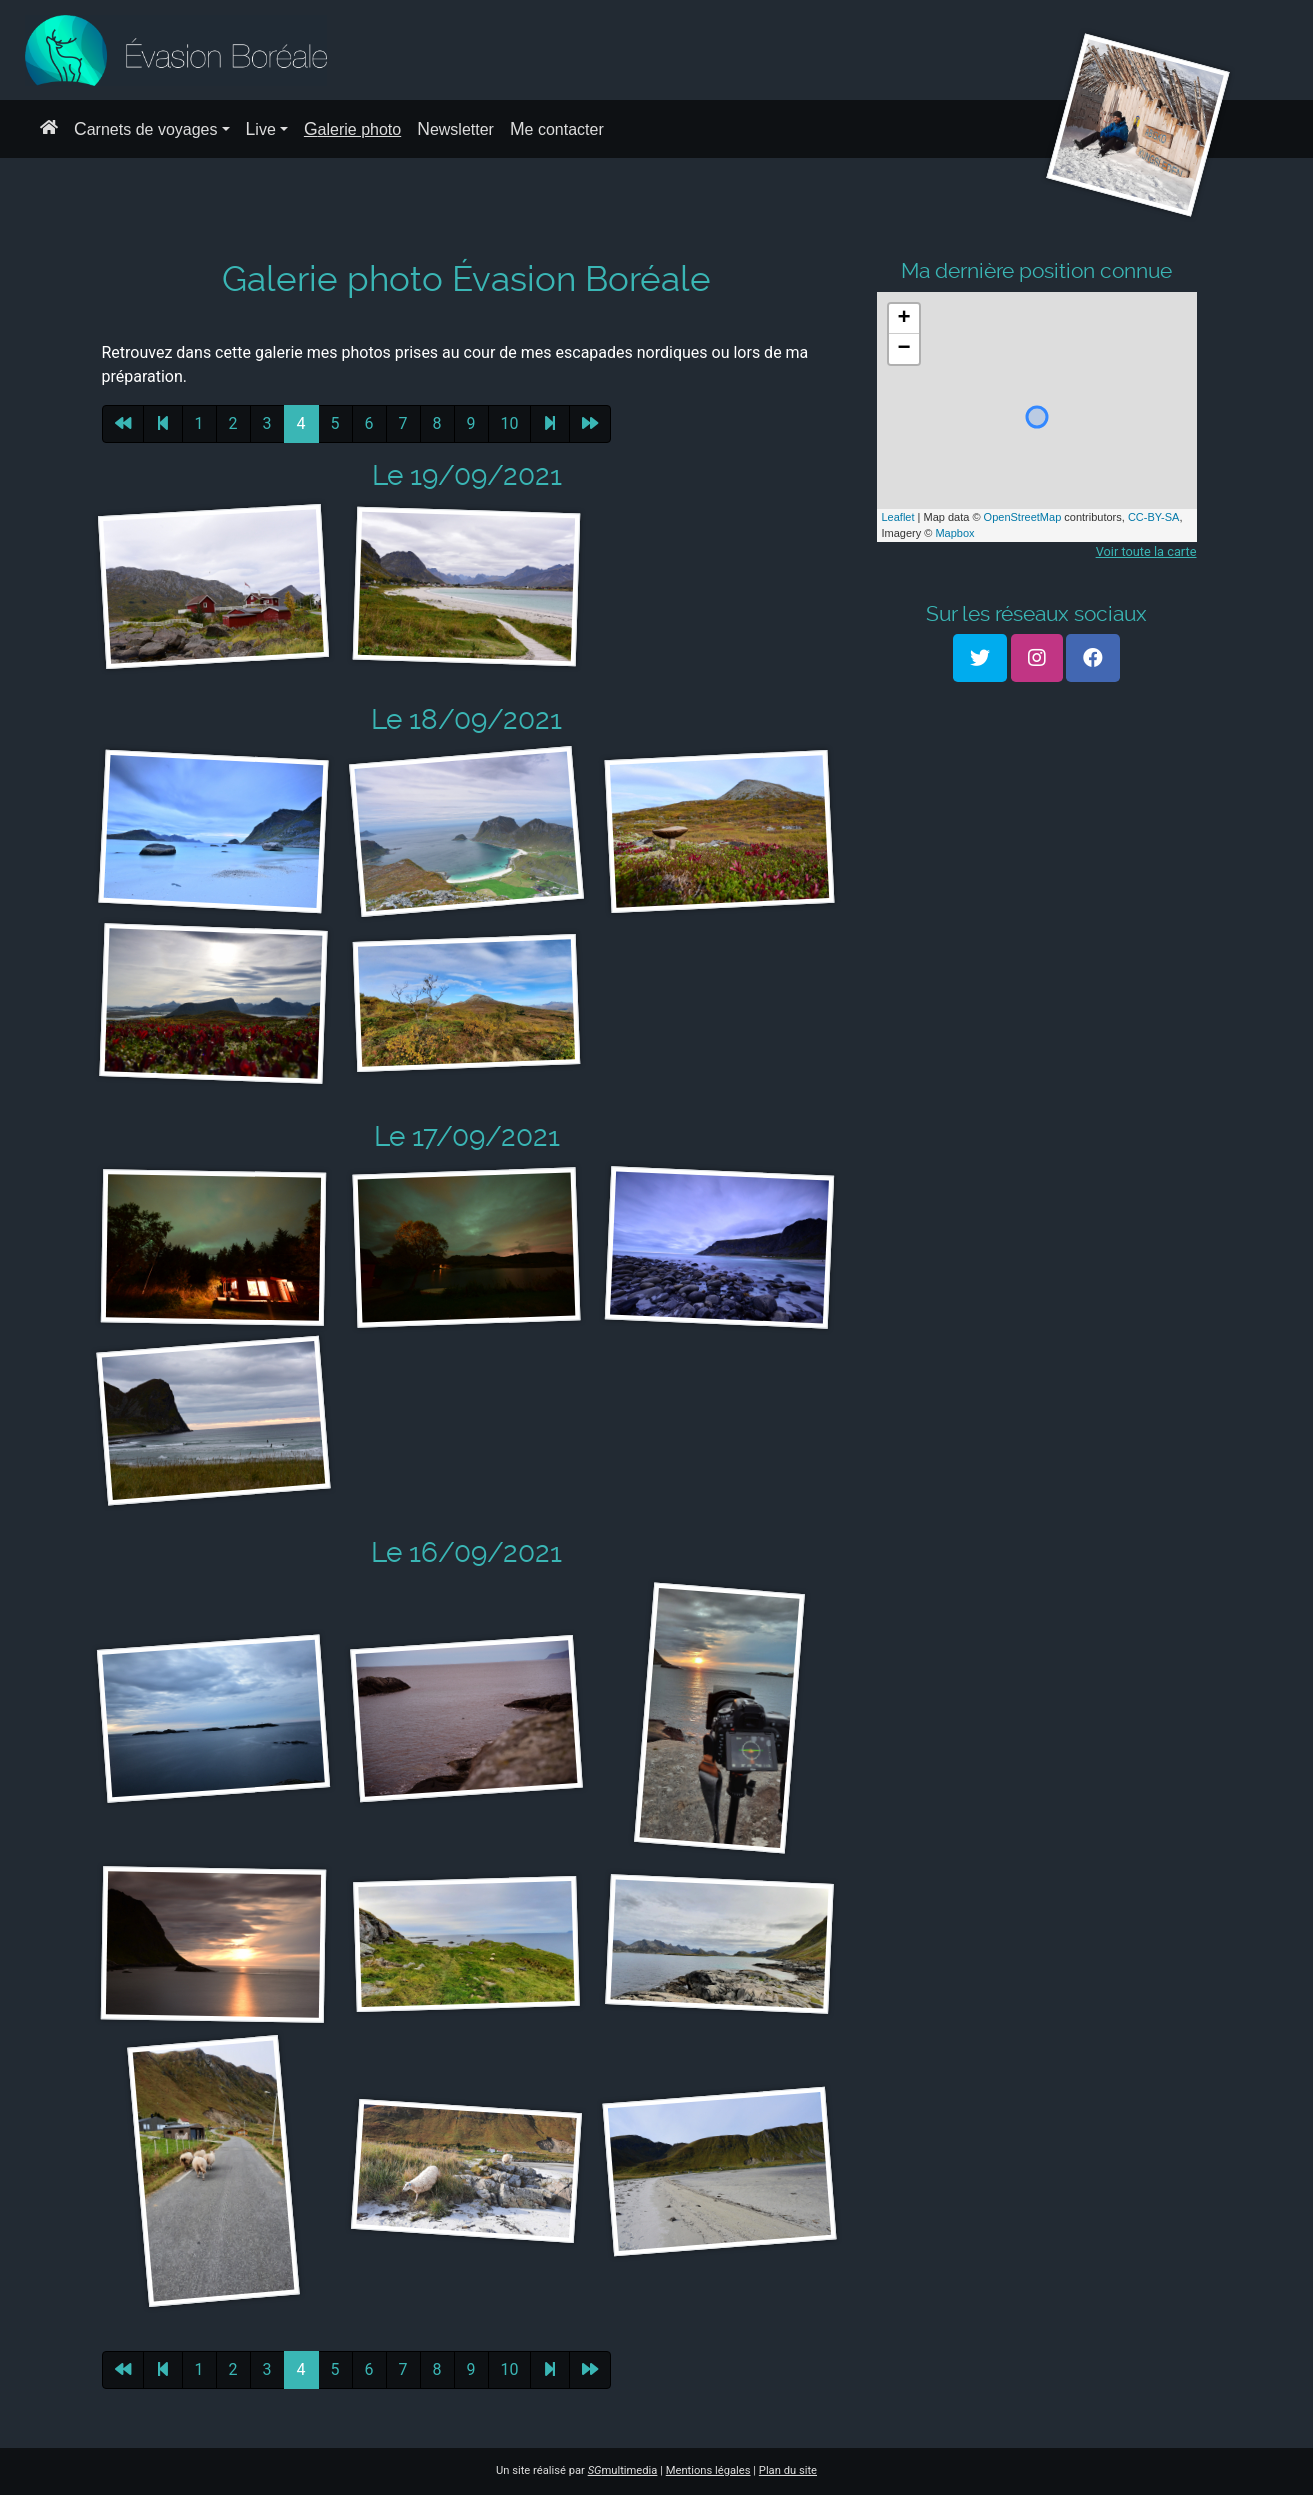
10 (510, 423)
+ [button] (903, 319)
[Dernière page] (590, 424)
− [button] (903, 349)
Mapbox (954, 533)
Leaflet (898, 517)
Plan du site (788, 2470)
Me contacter (557, 129)
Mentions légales (708, 2470)
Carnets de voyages (145, 129)
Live (261, 129)
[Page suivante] (550, 424)
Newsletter (455, 129)
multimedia (623, 2470)
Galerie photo (352, 129)
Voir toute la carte (1146, 551)
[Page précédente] (163, 424)
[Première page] (123, 424)
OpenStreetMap (1023, 517)
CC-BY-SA (1154, 517)
